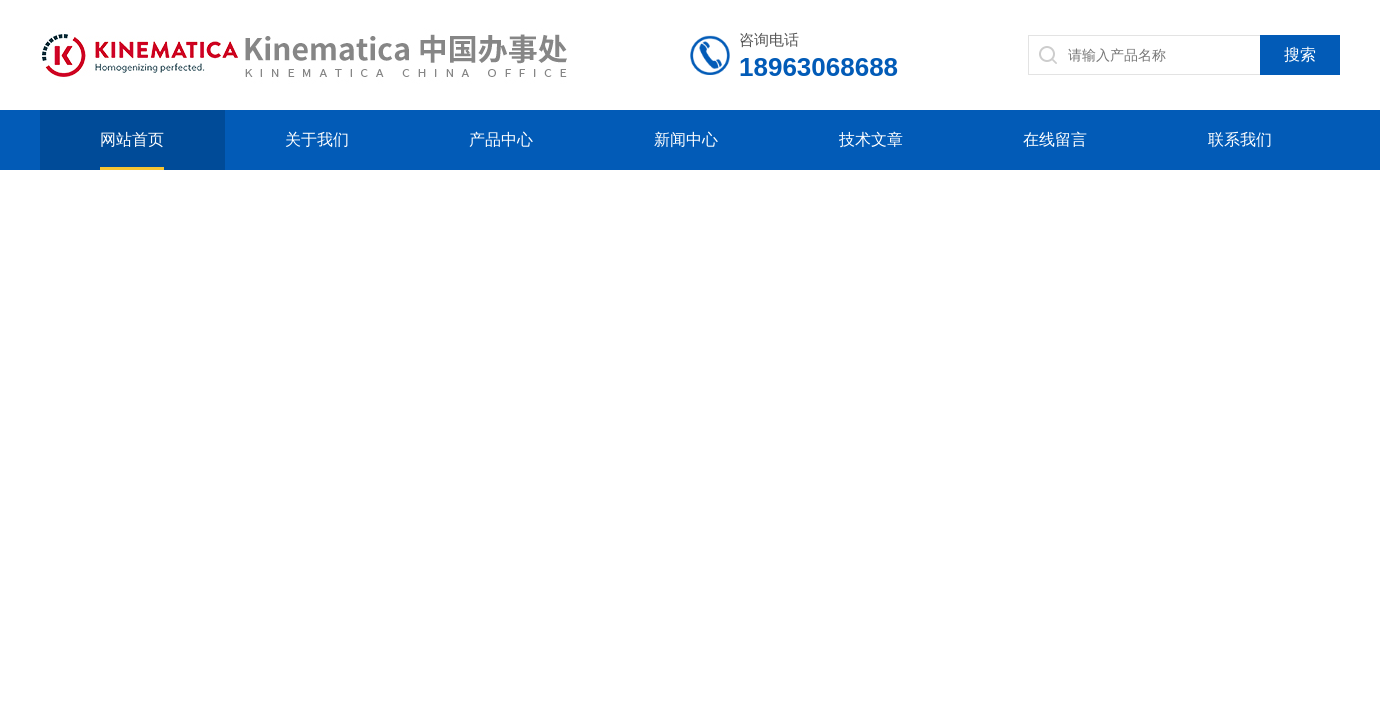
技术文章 (871, 139)
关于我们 (317, 139)
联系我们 (1240, 139)
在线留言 (1055, 139)
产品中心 (501, 139)
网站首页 (132, 139)
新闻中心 (686, 139)
